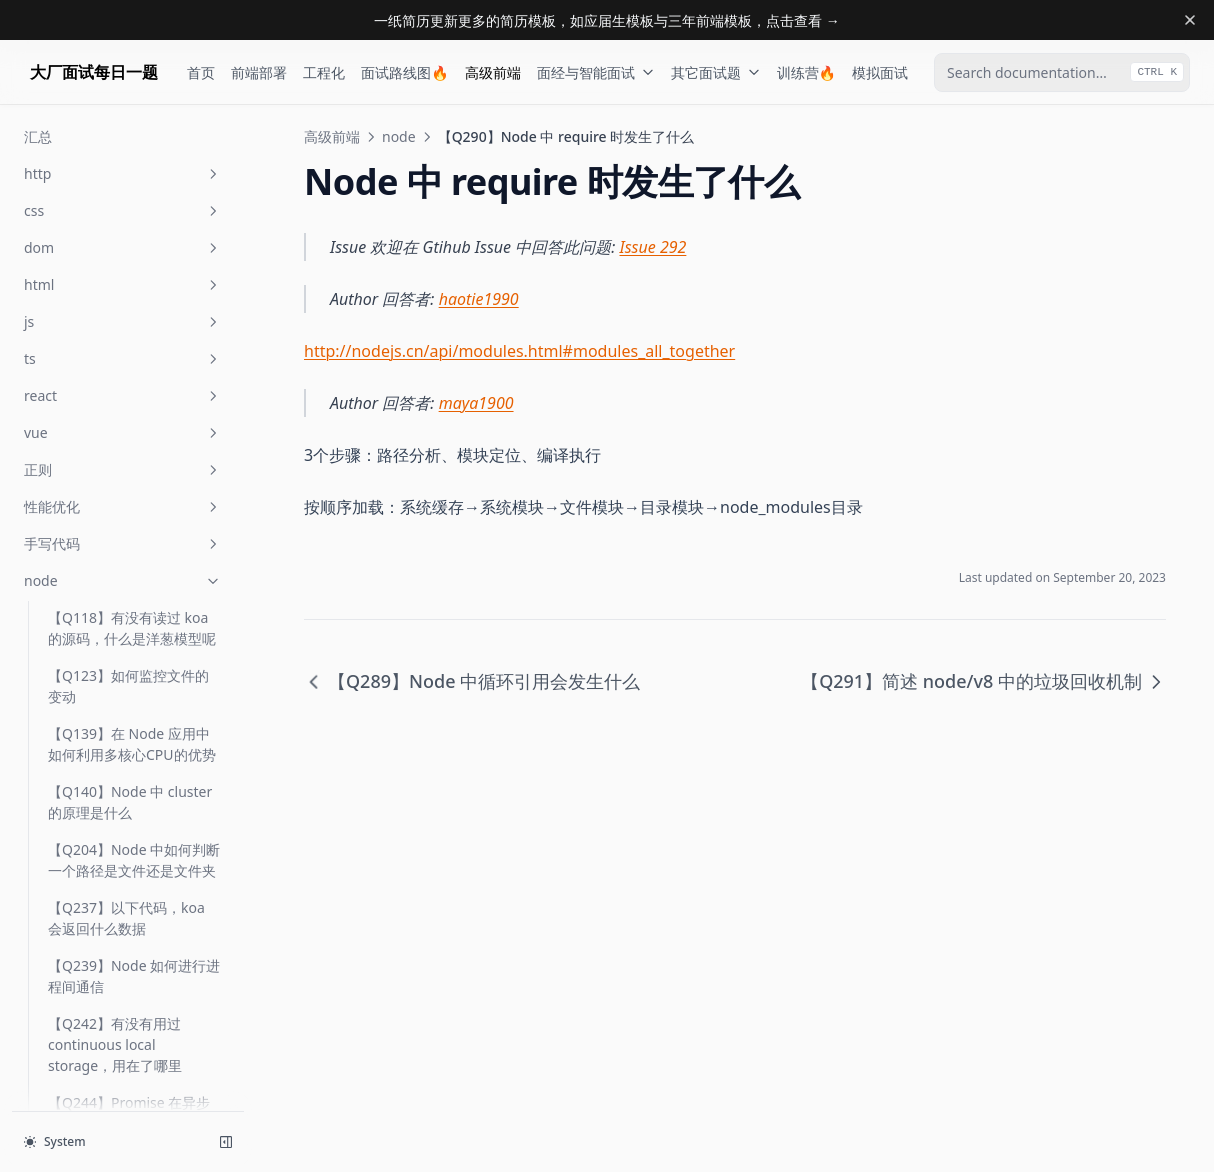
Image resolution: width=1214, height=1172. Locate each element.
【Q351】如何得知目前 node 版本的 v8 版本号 (121, 1045)
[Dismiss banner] (1190, 20)
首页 (201, 72)
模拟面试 (880, 72)
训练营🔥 (806, 72)
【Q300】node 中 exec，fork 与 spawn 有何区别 (128, 518)
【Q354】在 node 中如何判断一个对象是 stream (135, 1103)
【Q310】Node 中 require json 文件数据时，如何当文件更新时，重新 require (133, 665)
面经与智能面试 (596, 72)
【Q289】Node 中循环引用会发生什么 (134, 344)
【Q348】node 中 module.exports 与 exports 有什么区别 (109, 918)
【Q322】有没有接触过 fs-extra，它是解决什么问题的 (134, 792)
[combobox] (1062, 72)
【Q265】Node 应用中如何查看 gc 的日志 (134, 207)
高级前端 (493, 72)
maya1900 (476, 403)
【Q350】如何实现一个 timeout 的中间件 (121, 987)
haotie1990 (479, 299)
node (399, 136)
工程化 (324, 72)
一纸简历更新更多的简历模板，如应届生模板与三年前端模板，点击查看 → (607, 20)
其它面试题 (716, 72)
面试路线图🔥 (404, 72)
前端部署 (259, 72)
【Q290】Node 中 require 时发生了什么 (133, 402)
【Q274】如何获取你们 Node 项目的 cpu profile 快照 (134, 275)
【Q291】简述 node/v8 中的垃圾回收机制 (131, 460)
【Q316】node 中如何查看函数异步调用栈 (133, 734)
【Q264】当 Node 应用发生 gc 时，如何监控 (129, 149)
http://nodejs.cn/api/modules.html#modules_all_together (519, 351)
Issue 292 (653, 247)
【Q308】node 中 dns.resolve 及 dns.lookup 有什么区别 (132, 586)
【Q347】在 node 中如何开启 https (135, 850)
